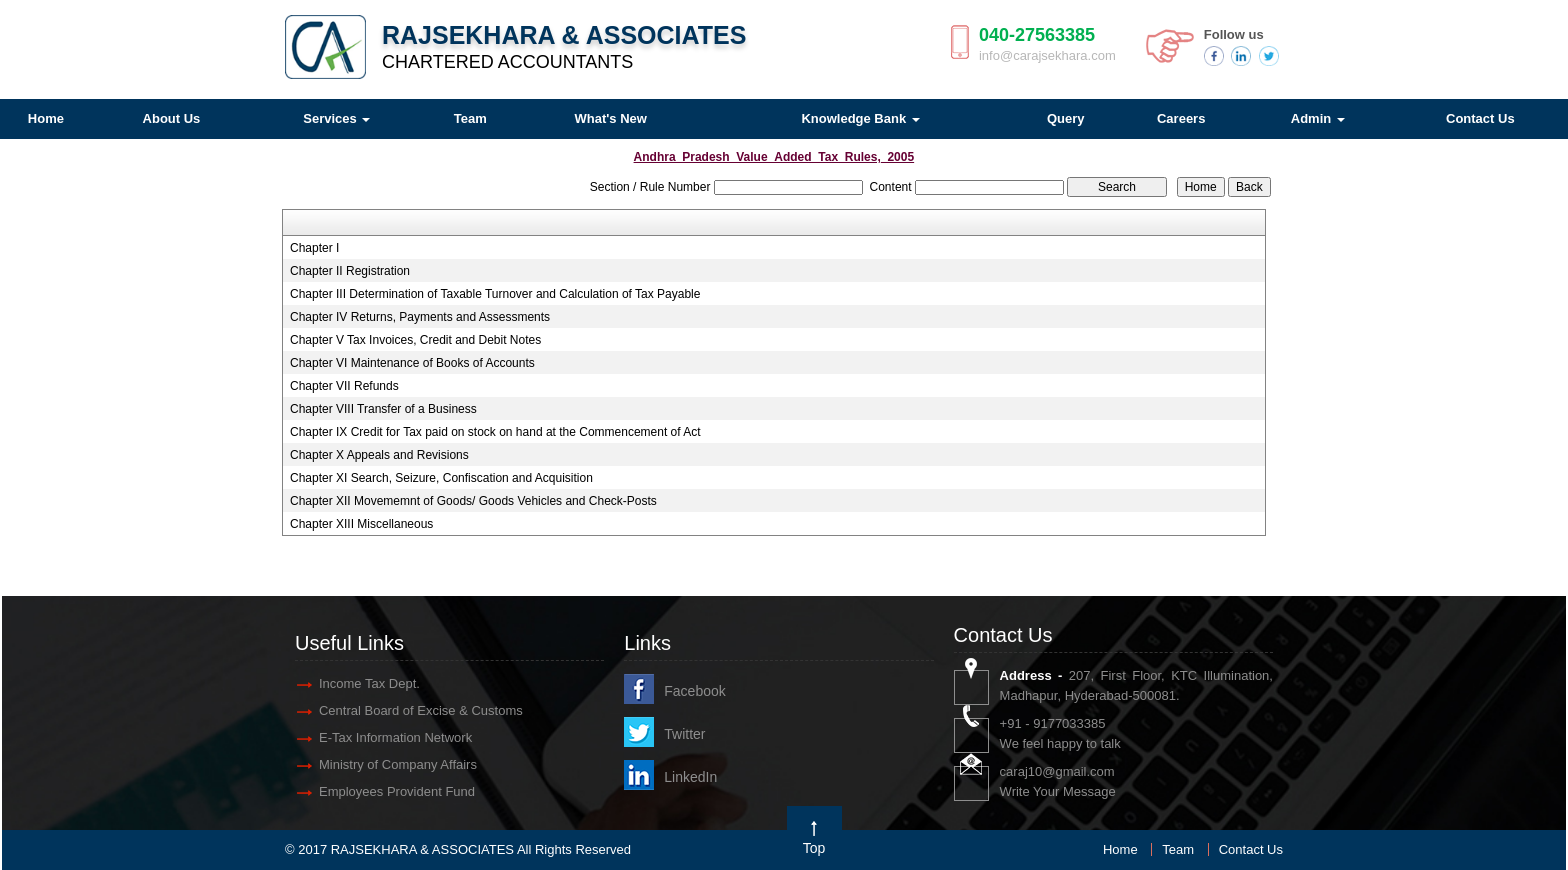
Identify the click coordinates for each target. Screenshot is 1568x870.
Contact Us (1251, 849)
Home (1120, 849)
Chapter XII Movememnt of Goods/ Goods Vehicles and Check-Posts (473, 501)
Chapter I (314, 248)
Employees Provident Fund (397, 791)
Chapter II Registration (350, 271)
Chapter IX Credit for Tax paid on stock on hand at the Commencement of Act (495, 432)
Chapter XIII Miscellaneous (361, 524)
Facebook (694, 691)
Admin (1318, 118)
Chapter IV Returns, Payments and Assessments (420, 317)
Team (470, 118)
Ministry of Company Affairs (398, 764)
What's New (611, 118)
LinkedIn (690, 777)
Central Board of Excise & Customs (421, 710)
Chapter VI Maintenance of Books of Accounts (412, 363)
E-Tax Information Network (395, 737)
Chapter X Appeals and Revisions (379, 455)
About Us (172, 118)
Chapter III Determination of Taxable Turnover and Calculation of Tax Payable (495, 294)
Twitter (684, 734)
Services (336, 118)
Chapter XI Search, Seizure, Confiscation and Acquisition (441, 478)
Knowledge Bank (860, 118)
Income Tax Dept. (369, 683)
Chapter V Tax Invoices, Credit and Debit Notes (415, 340)
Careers (1181, 118)
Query (1066, 118)
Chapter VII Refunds (344, 386)
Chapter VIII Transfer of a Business (383, 409)
